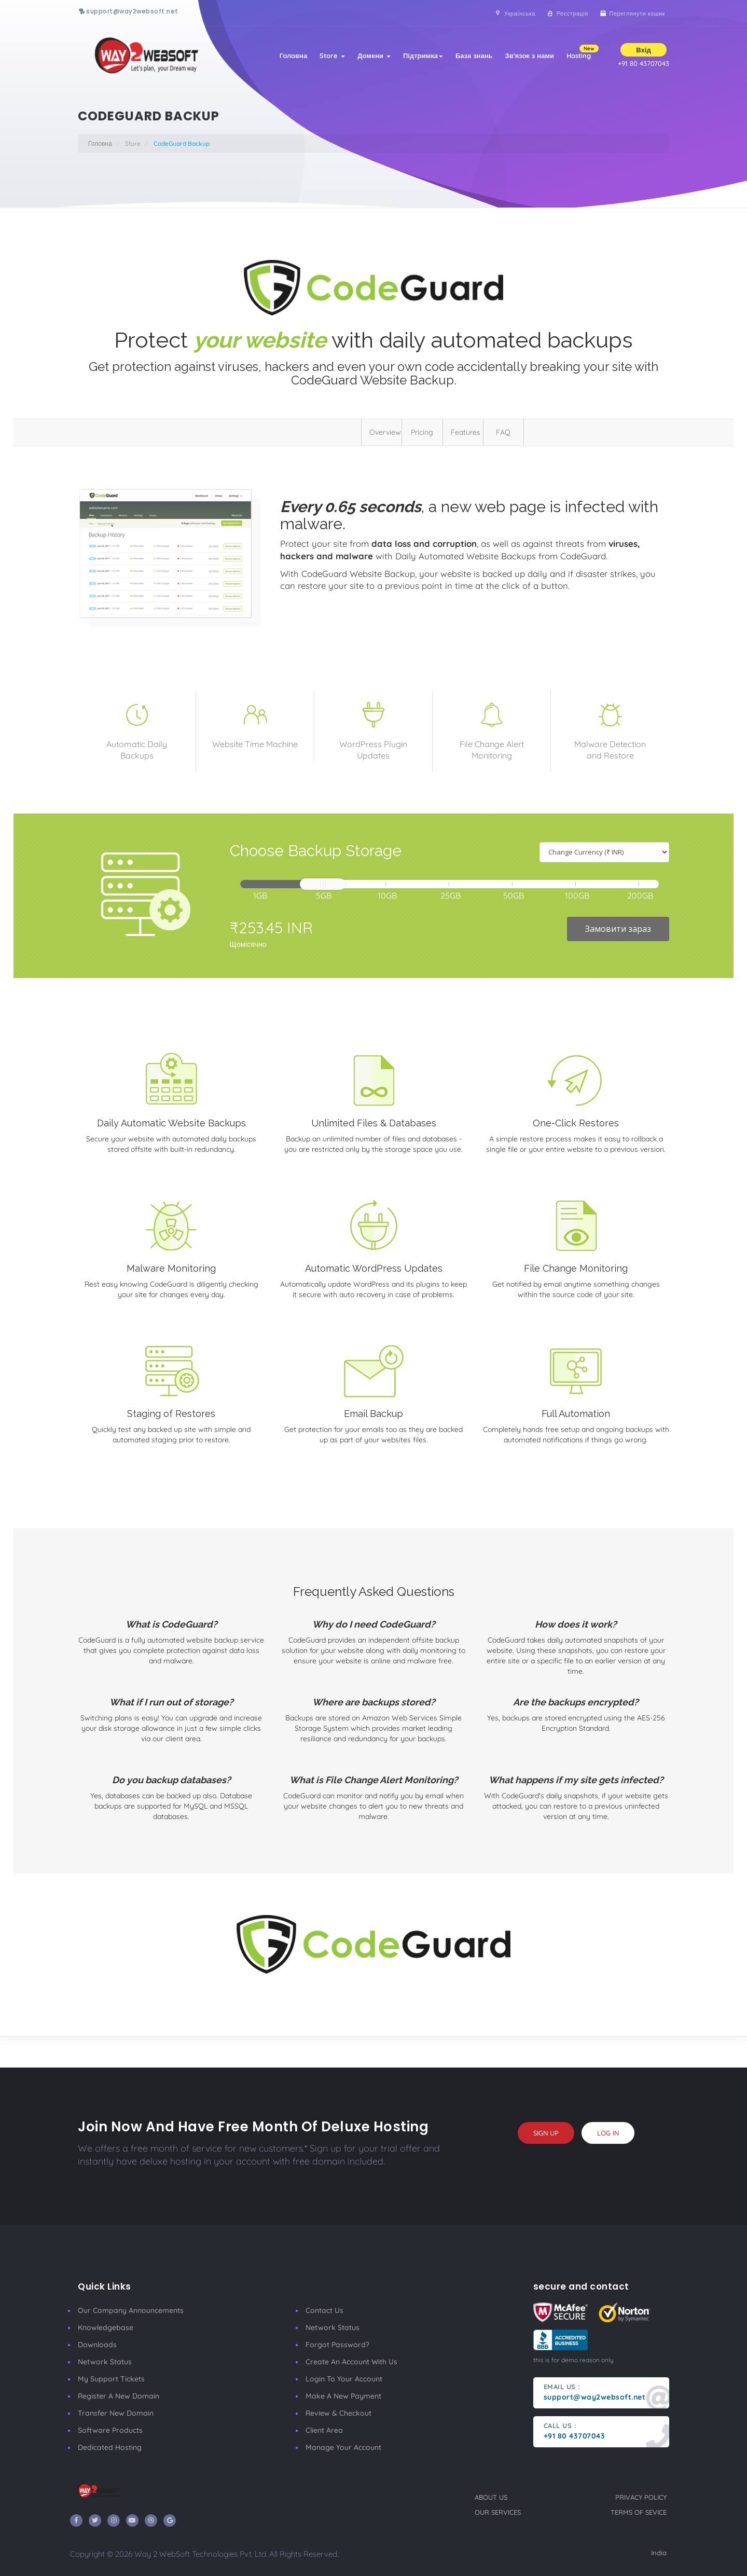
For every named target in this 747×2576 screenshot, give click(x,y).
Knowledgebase (105, 2327)
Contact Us (324, 2310)
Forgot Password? (337, 2344)
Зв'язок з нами (529, 55)
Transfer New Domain (116, 2413)
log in (608, 2133)
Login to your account (344, 2379)
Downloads (97, 2344)
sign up (546, 2133)
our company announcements (131, 2310)
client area (324, 2430)
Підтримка (423, 55)
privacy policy (641, 2497)
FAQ (503, 432)
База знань (474, 55)
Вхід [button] (643, 50)
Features (465, 432)
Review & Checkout (338, 2413)
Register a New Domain (118, 2396)
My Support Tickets (111, 2379)
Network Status (105, 2361)
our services (498, 2512)
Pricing (422, 432)
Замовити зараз (618, 928)
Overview (385, 432)
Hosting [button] (581, 52)
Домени (374, 55)
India (659, 2553)
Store (332, 55)
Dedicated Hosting (110, 2447)
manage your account (343, 2447)
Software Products (110, 2430)
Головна (293, 55)
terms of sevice (639, 2512)
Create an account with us (351, 2361)
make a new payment (343, 2396)
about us (491, 2497)
